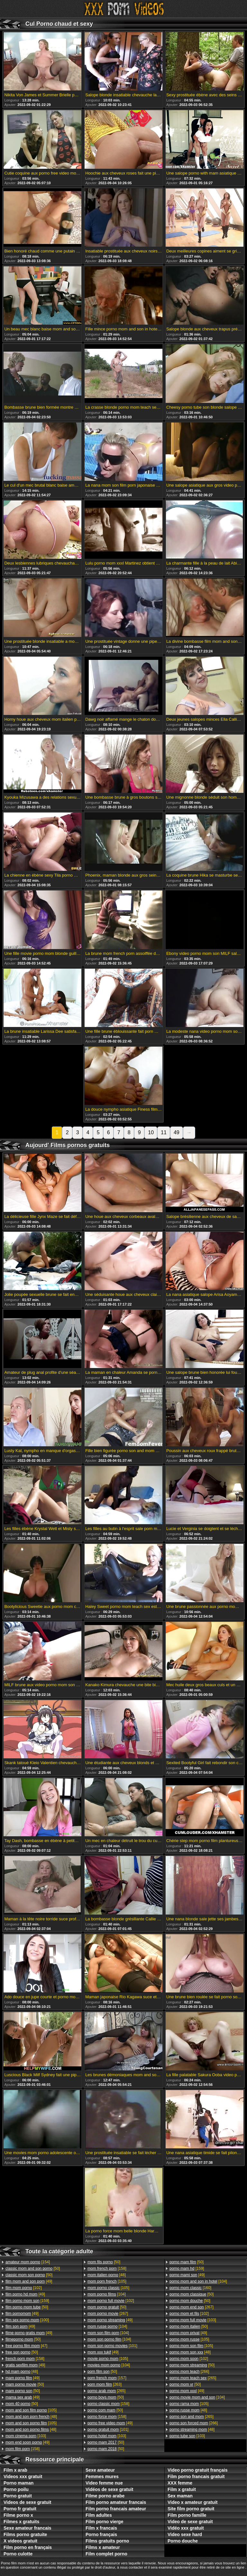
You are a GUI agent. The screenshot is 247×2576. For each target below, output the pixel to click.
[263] (104, 2384)
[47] (26, 2345)
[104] (106, 2294)
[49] (28, 2281)
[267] (107, 2313)
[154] (27, 2262)
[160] (190, 2288)
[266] (189, 2371)
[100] (27, 2320)
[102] (23, 2288)
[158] (24, 2358)
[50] (32, 2268)
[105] (31, 2410)
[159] (27, 2300)
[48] (21, 2371)
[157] (106, 2378)
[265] (106, 2391)
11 (164, 1132)
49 (176, 1132)
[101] (112, 2345)
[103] (25, 2436)
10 (151, 1132)
